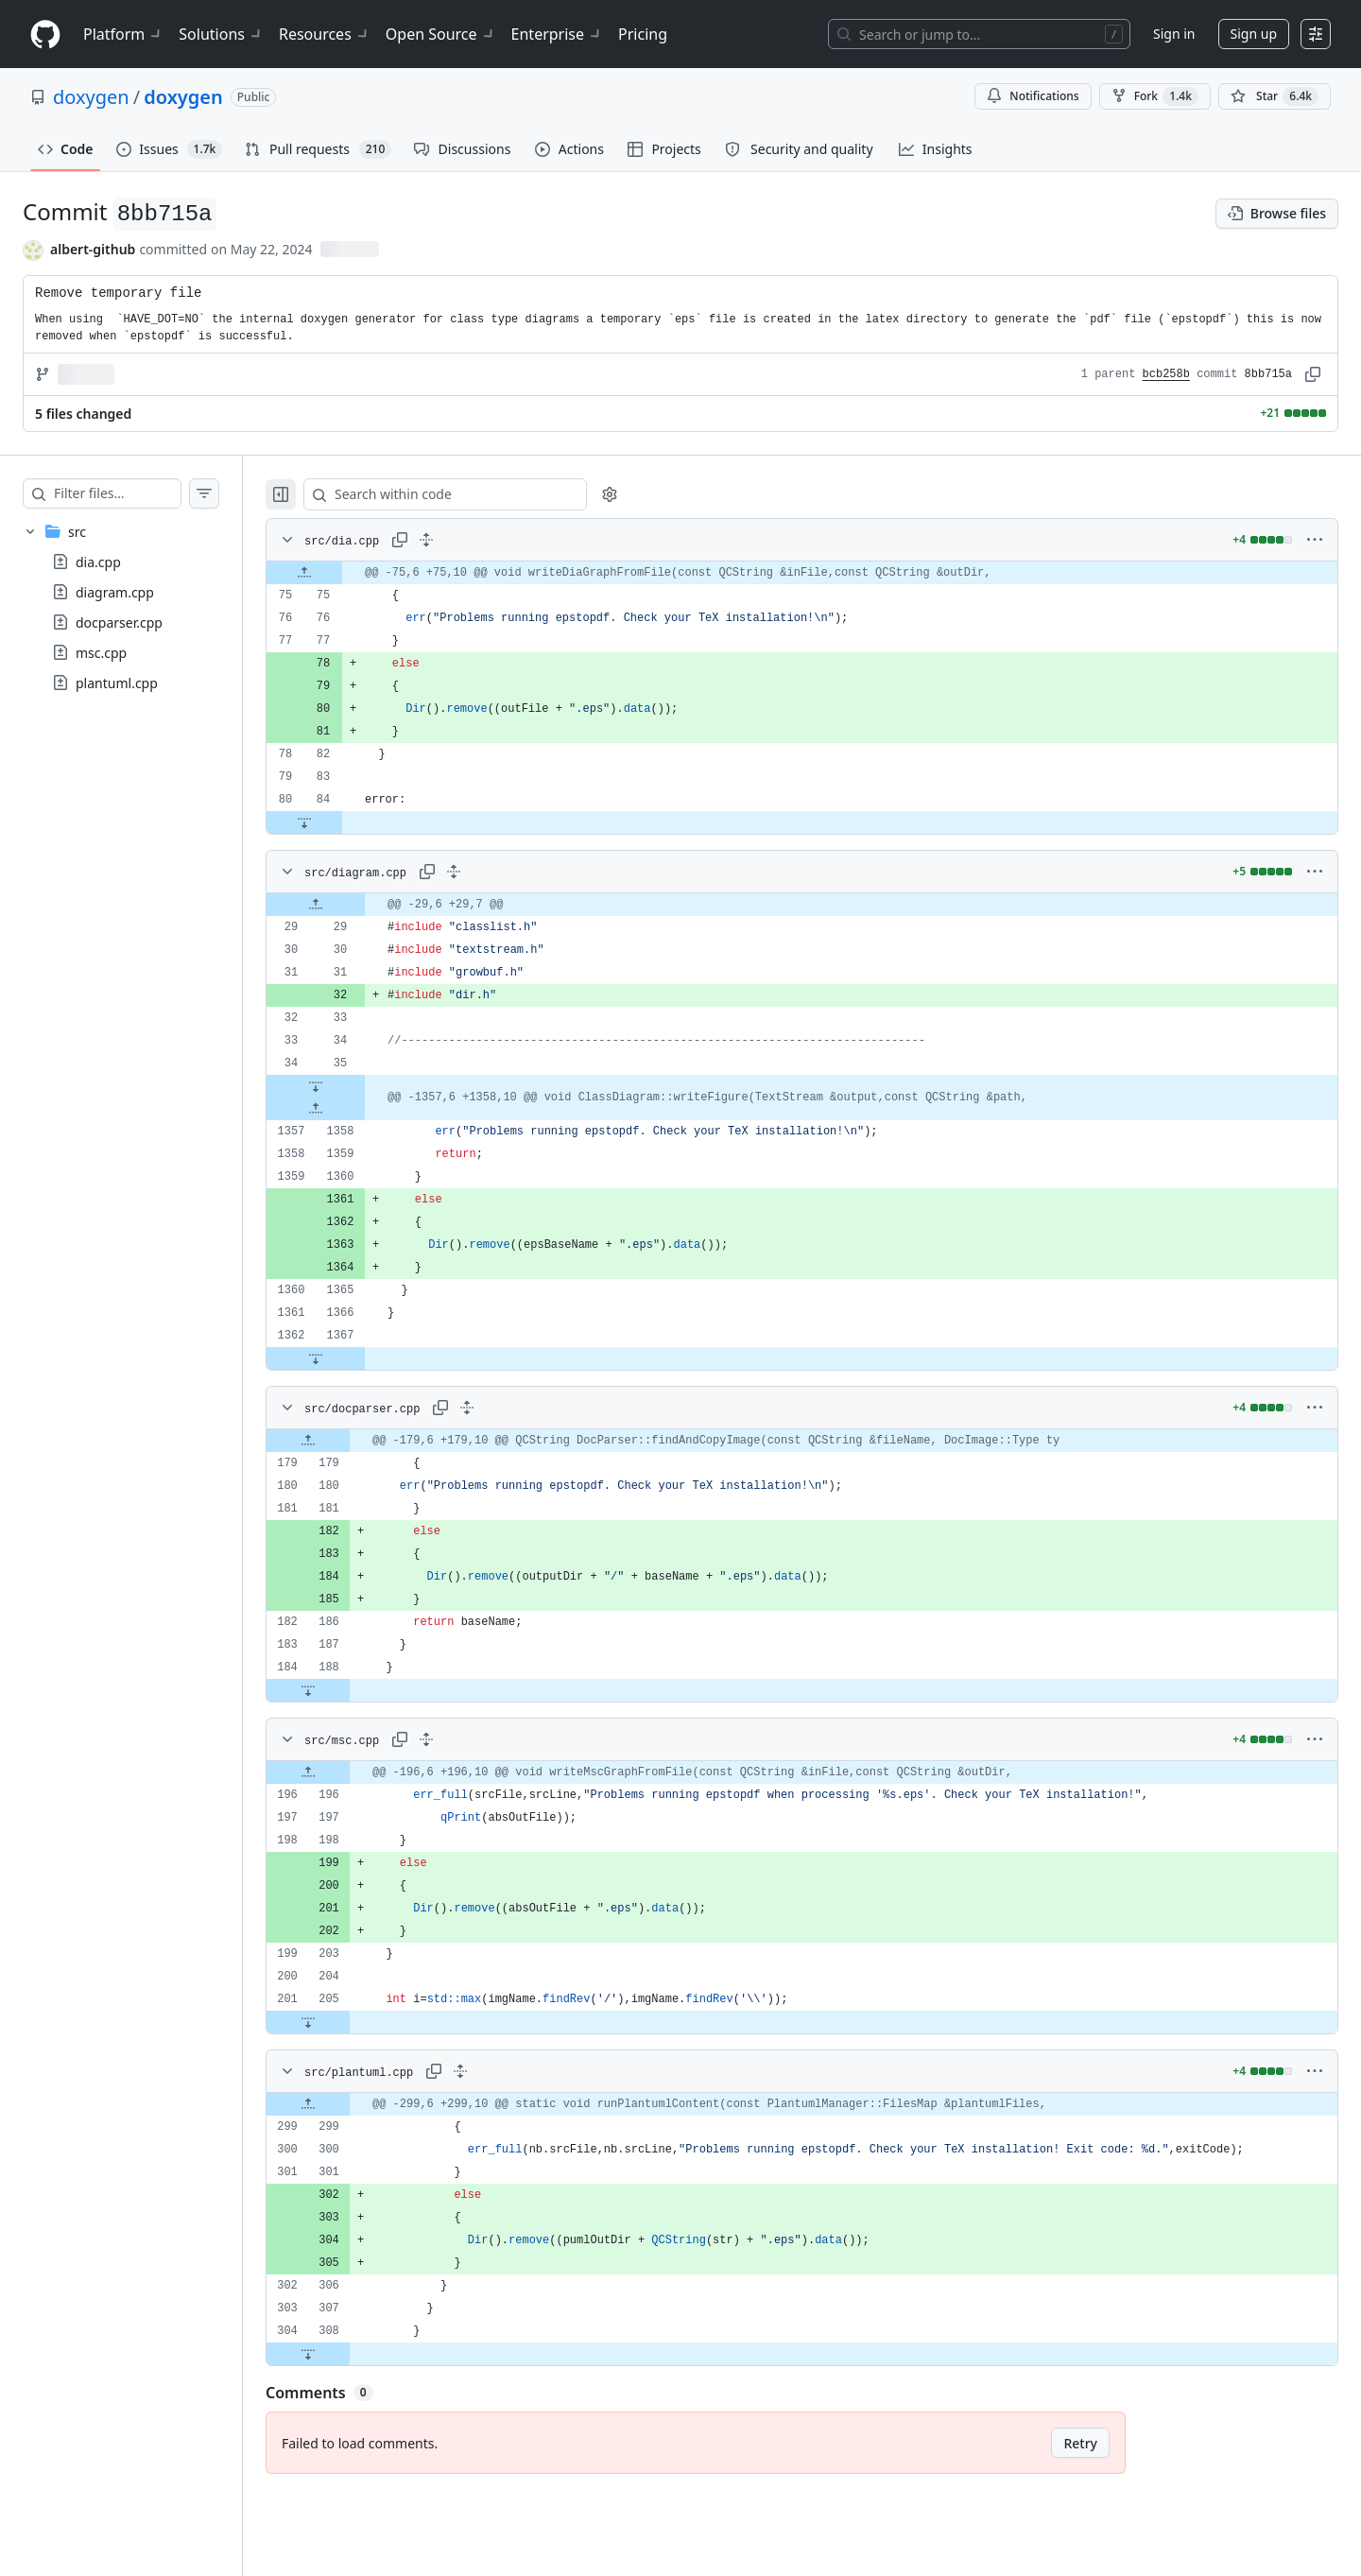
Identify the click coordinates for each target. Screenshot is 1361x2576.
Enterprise (557, 34)
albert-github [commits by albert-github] (92, 249)
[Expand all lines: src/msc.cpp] (464, 1739)
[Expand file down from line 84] (342, 822)
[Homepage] (45, 34)
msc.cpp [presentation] (101, 653)
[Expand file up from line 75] (342, 573)
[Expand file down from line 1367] (353, 1358)
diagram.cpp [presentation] (115, 592)
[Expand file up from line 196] (346, 1772)
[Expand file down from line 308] (346, 2354)
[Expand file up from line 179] (346, 1440)
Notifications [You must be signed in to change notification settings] (1032, 96)
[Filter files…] (136, 493)
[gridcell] (820, 573)
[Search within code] (474, 494)
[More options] (1315, 540)
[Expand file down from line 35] (353, 1086)
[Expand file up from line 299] (346, 2104)
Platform (123, 34)
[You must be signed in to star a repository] (1274, 96)
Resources (324, 34)
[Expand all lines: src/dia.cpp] (464, 540)
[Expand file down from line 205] (346, 2022)
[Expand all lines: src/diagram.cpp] (491, 871)
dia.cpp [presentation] (98, 562)
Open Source (441, 34)
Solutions (221, 34)
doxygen (91, 97)
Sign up (1254, 34)
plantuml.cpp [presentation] (117, 683)
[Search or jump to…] (979, 34)
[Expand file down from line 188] (346, 1690)
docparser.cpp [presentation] (119, 622)
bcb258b (1166, 374)
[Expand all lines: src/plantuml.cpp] (498, 2071)
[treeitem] (140, 607)
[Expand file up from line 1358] (353, 1109)
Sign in (1174, 34)
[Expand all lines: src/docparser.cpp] (504, 1407)
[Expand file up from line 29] (353, 904)
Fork (1154, 96)
